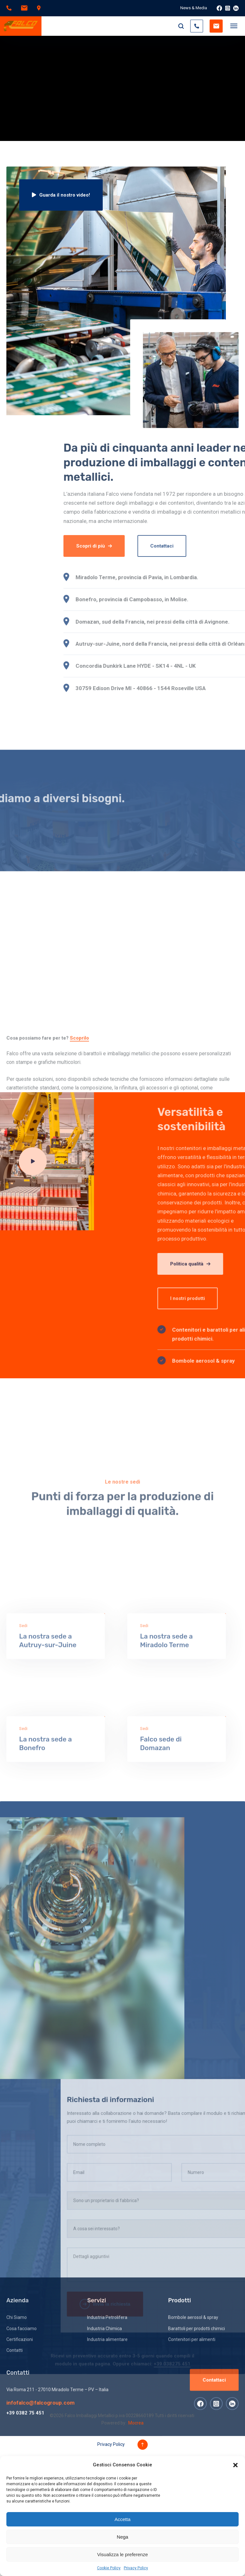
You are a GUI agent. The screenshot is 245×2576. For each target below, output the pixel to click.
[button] (235, 2465)
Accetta (122, 2519)
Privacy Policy (136, 2568)
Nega (122, 2537)
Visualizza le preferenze (122, 2554)
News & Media (193, 7)
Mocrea (136, 2422)
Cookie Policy (109, 2568)
